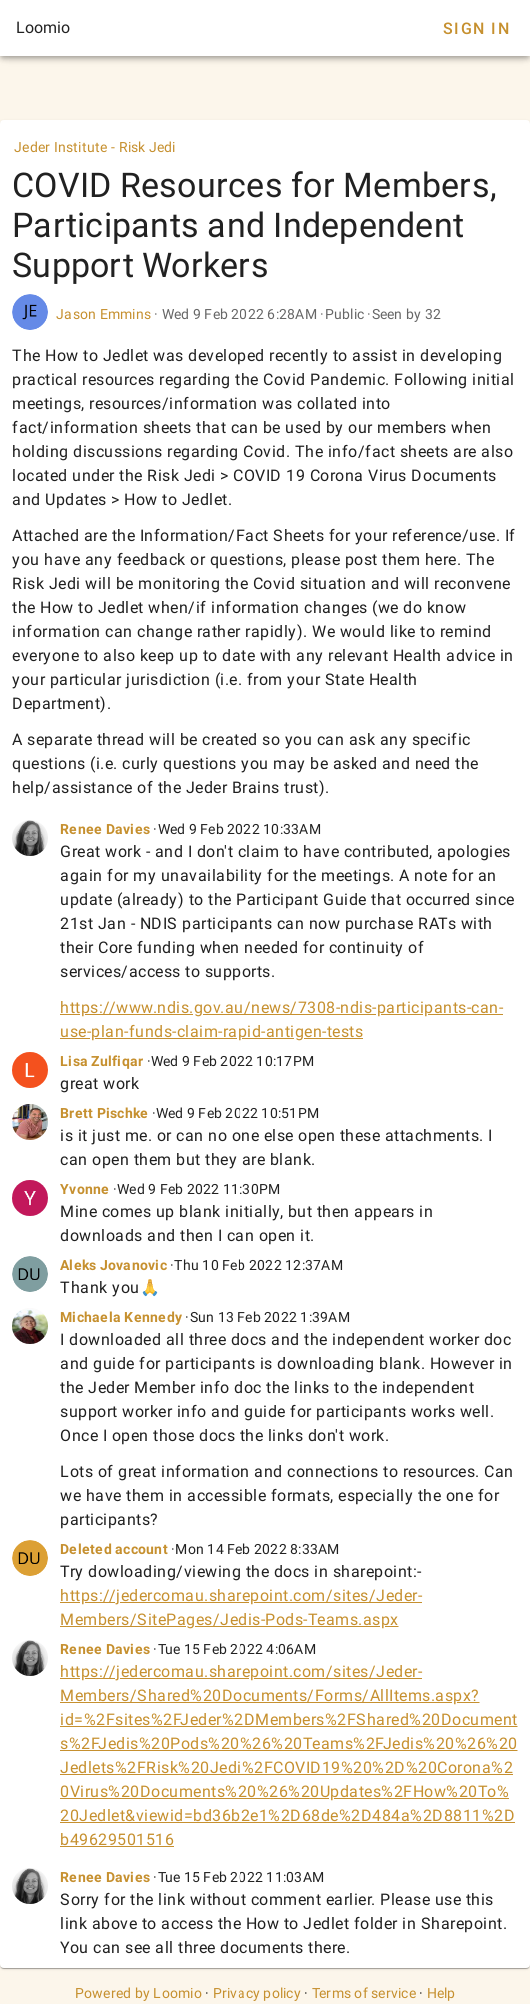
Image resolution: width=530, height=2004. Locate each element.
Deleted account (114, 1549)
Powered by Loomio (138, 1993)
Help (441, 1993)
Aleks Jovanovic (113, 1265)
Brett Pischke (104, 1113)
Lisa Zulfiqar (101, 1061)
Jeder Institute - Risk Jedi (95, 147)
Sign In (476, 28)
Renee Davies (105, 829)
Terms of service (364, 1993)
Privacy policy (257, 1993)
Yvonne (85, 1189)
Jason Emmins (103, 314)
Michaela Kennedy (121, 1317)
